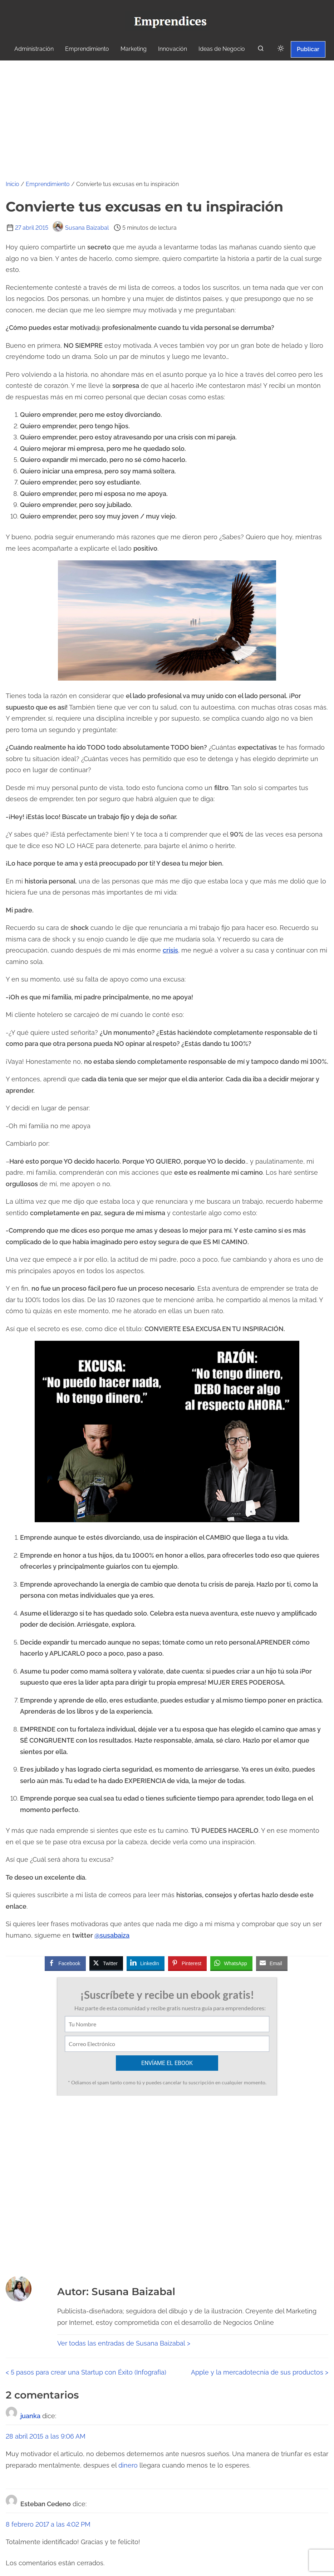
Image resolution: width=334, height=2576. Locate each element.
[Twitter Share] (106, 1963)
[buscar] (261, 50)
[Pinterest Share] (187, 1963)
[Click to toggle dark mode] (281, 49)
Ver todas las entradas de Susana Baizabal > (123, 2343)
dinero (128, 2465)
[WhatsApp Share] (231, 1963)
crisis (170, 950)
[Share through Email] (272, 1963)
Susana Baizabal (81, 227)
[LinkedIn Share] (145, 1963)
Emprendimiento (48, 184)
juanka (30, 2416)
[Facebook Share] (65, 1963)
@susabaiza (111, 1935)
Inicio (12, 184)
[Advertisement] (167, 114)
